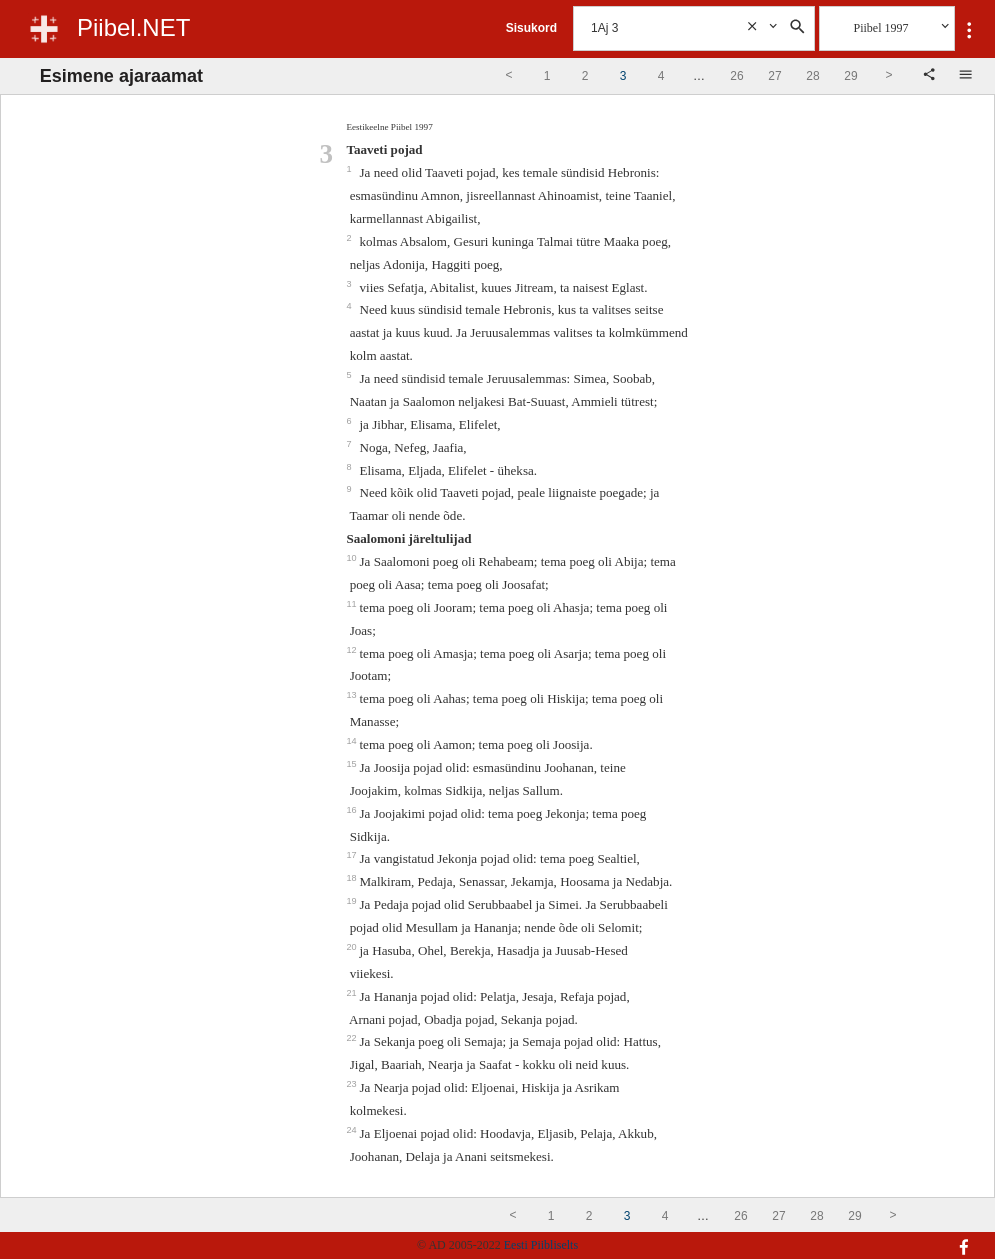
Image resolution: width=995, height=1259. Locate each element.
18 (352, 878)
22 (352, 1038)
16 (352, 810)
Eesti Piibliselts (541, 1245)
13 (352, 695)
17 (352, 855)
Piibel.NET (133, 27)
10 (352, 558)
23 (352, 1084)
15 (352, 764)
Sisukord (531, 28)
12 (352, 650)
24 (352, 1130)
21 (352, 993)
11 (352, 604)
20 (352, 947)
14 (352, 741)
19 (352, 901)
